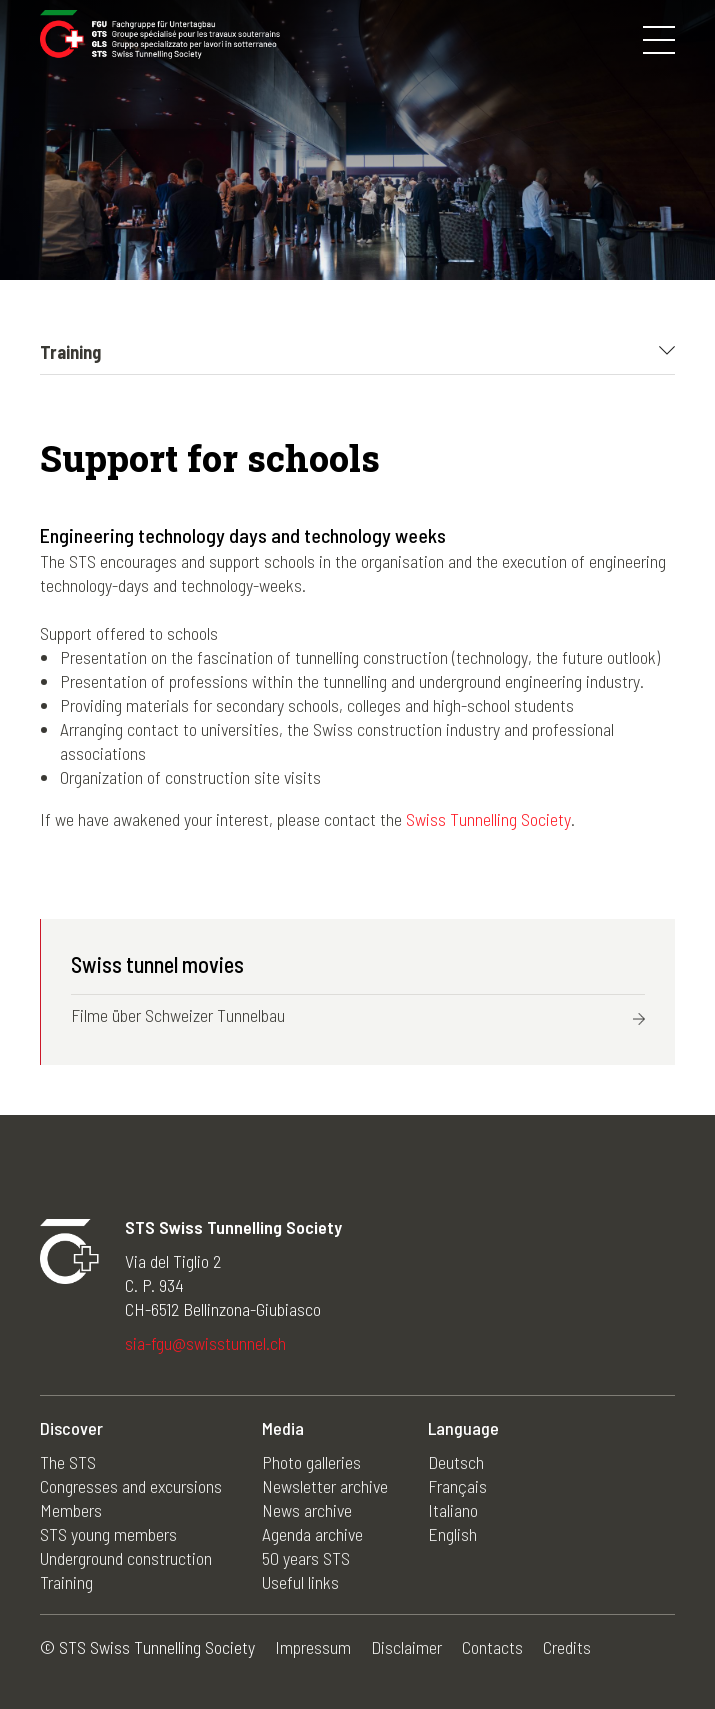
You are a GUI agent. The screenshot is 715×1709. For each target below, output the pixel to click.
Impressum (313, 1647)
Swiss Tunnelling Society (488, 819)
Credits (567, 1647)
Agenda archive (312, 1534)
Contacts (492, 1647)
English (452, 1534)
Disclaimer (406, 1647)
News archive (307, 1510)
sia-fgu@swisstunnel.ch (205, 1343)
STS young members (108, 1534)
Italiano (453, 1510)
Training (66, 1582)
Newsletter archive (325, 1486)
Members (71, 1510)
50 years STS (306, 1558)
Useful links (300, 1582)
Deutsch (456, 1462)
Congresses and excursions (131, 1486)
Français (457, 1486)
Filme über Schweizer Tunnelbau (178, 1015)
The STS (68, 1462)
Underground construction (126, 1558)
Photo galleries (311, 1462)
